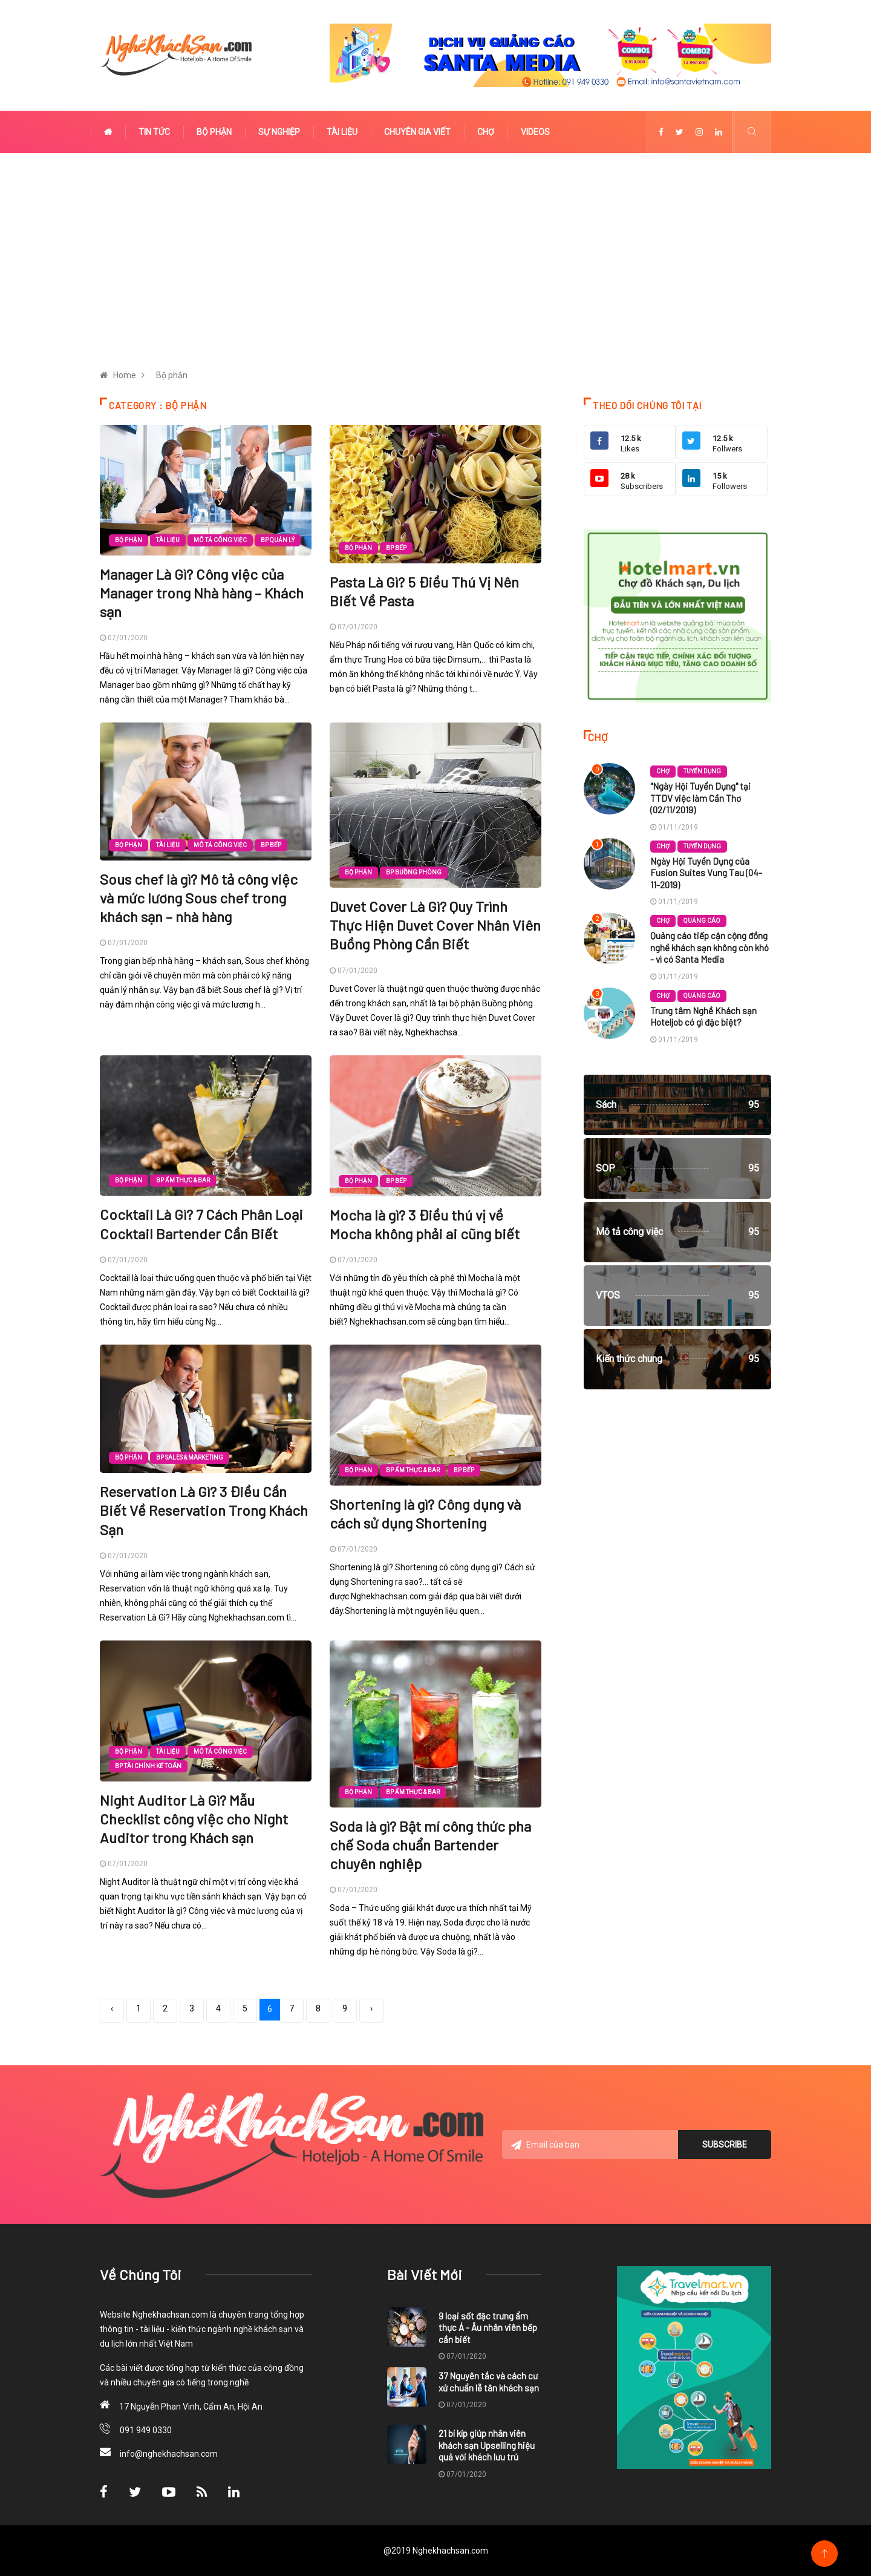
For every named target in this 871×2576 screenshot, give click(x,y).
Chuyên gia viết (417, 132)
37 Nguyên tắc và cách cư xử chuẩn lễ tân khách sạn (489, 2381)
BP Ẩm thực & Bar (183, 1180)
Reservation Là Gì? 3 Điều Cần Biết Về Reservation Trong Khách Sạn (204, 1510)
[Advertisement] (435, 262)
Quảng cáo (701, 920)
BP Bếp (396, 548)
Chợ (485, 132)
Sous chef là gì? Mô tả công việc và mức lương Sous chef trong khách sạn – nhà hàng (199, 897)
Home (124, 375)
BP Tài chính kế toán (148, 1766)
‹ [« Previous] (112, 2008)
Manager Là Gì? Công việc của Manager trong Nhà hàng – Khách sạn (202, 592)
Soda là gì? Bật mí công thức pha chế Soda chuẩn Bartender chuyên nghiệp (430, 1844)
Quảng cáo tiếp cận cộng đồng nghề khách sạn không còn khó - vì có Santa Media (709, 947)
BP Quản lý (278, 540)
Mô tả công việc (220, 540)
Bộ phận (214, 132)
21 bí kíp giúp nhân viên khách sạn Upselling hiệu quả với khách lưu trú (487, 2445)
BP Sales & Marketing (189, 1457)
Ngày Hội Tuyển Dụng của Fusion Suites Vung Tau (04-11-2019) (706, 873)
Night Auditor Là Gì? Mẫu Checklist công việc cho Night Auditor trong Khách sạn (194, 1818)
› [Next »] (371, 2008)
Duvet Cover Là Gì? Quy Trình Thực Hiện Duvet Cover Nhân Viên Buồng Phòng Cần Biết (435, 924)
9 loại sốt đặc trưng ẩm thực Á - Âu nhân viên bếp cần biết (488, 2327)
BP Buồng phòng (414, 872)
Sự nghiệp (279, 132)
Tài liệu (342, 132)
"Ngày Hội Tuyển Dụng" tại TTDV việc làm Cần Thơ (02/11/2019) (700, 798)
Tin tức (154, 132)
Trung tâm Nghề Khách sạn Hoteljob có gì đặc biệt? (703, 1016)
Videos (535, 132)
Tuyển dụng (702, 771)
